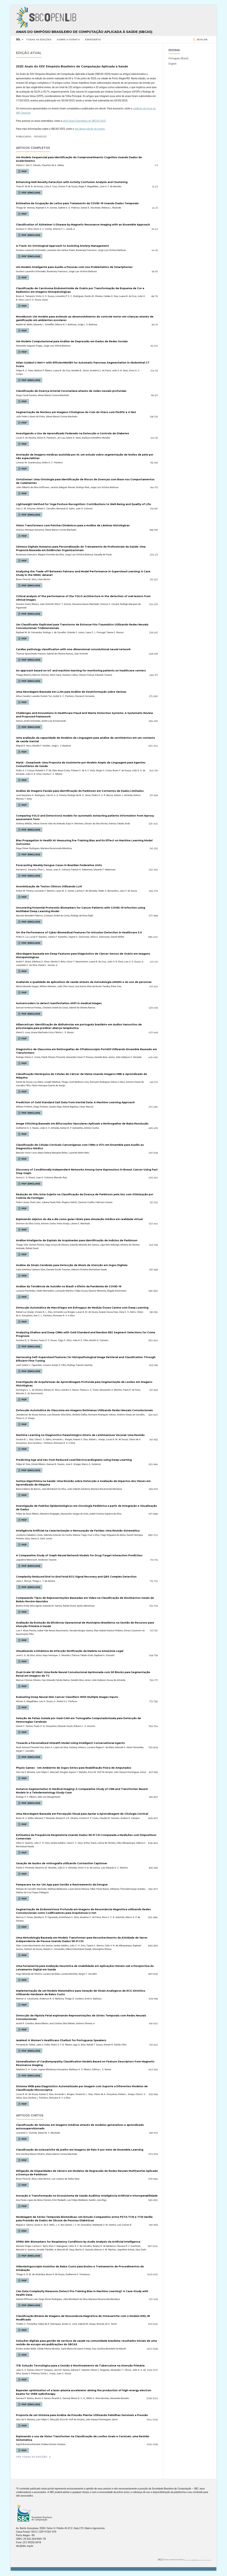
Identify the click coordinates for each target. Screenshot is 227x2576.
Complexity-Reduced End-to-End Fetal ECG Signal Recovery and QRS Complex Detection (76, 1576)
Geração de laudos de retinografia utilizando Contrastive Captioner (61, 1863)
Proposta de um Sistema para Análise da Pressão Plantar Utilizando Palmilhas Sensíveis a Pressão (82, 2415)
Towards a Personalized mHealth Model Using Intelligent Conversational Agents (70, 1743)
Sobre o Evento (68, 39)
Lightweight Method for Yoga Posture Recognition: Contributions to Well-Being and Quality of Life (83, 504)
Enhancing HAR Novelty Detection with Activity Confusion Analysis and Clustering (72, 182)
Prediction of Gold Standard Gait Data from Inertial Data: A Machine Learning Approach (75, 1102)
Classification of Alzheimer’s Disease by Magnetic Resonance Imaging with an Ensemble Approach (83, 224)
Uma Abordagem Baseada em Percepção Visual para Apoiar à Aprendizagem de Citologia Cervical (82, 1813)
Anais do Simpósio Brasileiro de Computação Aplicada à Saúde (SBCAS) (84, 32)
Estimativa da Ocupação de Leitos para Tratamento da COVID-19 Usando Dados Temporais (77, 203)
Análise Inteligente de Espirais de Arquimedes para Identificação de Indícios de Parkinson (76, 1240)
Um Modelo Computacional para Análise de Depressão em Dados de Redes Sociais (72, 341)
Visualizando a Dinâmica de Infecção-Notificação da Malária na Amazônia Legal (69, 1651)
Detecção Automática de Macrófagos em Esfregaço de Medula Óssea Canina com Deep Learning (82, 1307)
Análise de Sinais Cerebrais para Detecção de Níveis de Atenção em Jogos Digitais (72, 1265)
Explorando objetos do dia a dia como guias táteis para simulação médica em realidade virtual (79, 1219)
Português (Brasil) (178, 58)
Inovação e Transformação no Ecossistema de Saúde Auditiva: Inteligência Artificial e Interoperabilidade (87, 2195)
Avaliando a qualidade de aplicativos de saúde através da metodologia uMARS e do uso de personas (84, 982)
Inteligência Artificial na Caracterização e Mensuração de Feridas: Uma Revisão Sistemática (78, 1530)
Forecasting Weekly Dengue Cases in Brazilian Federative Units (59, 865)
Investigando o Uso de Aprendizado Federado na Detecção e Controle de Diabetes (72, 433)
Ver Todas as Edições (31, 2456)
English (172, 63)
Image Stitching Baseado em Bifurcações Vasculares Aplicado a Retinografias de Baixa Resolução (82, 1123)
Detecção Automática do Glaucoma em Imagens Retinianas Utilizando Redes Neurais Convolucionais (84, 1410)
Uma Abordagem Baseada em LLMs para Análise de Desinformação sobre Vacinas (71, 691)
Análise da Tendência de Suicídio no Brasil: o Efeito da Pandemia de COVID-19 (68, 1286)
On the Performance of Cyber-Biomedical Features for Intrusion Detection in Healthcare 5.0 (79, 932)
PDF (24, 171)
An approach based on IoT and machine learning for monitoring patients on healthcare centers (81, 670)
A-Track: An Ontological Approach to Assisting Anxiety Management (62, 245)
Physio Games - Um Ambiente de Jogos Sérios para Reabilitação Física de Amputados (73, 1767)
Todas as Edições (38, 39)
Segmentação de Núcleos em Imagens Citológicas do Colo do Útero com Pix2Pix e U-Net (76, 412)
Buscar (201, 39)
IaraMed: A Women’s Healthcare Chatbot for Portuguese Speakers (61, 2040)
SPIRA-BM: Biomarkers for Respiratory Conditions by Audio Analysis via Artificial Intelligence (78, 2241)
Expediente (93, 39)
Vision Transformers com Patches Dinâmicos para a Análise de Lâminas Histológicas (73, 525)
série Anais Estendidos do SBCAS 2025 (84, 120)
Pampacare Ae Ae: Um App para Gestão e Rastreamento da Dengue (62, 1884)
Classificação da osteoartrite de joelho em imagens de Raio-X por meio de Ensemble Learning (79, 2149)
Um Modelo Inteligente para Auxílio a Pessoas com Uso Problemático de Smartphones (74, 267)
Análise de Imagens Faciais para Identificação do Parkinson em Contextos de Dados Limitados (80, 790)
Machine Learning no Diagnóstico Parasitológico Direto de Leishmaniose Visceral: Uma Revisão (80, 1435)
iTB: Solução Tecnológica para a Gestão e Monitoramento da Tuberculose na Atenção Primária (80, 2365)
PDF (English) (30, 192)
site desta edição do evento (90, 128)
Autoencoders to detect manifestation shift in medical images (59, 1003)
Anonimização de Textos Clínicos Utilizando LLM (49, 886)
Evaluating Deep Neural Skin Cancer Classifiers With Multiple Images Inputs (67, 1697)
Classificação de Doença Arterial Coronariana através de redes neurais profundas (71, 391)
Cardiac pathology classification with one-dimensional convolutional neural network (73, 649)
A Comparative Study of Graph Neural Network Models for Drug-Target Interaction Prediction (79, 1555)
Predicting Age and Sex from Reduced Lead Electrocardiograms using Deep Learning (74, 1459)
